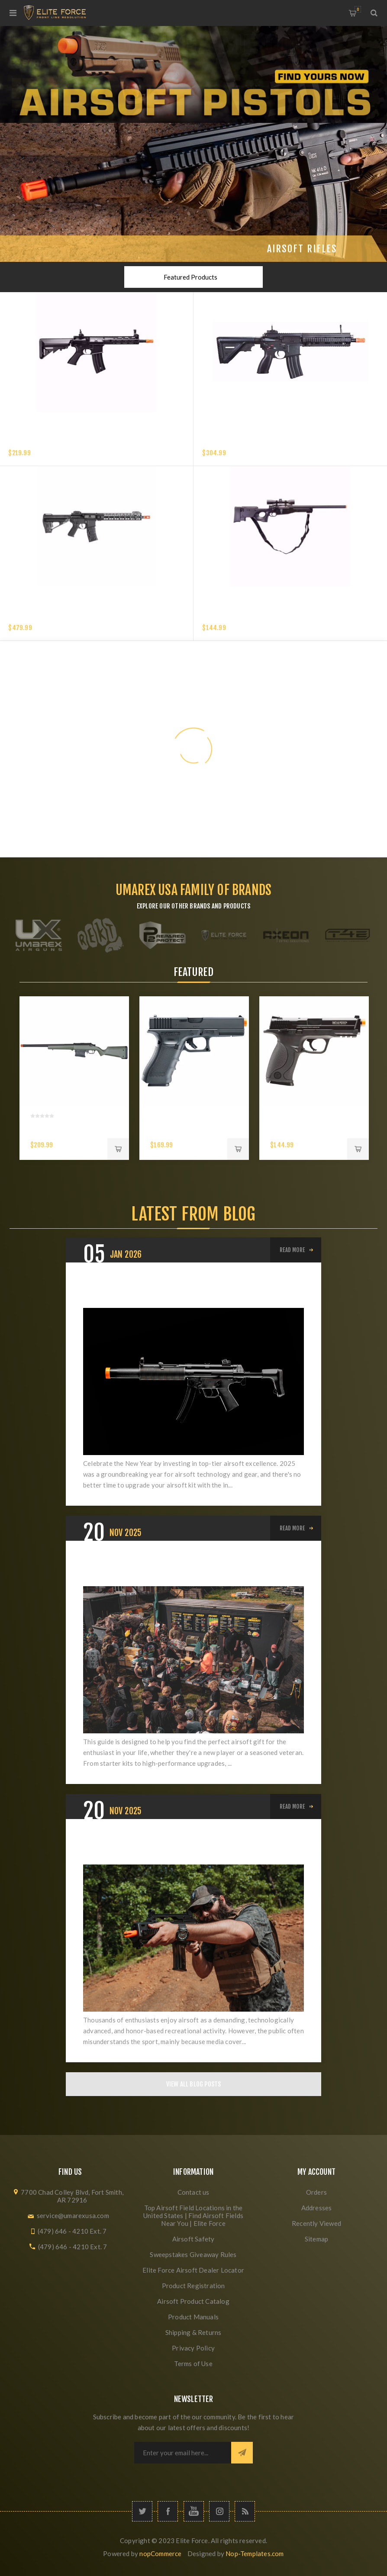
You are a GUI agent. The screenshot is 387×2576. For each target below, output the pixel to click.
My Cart (358, 9)
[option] (74, 1078)
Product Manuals (193, 2317)
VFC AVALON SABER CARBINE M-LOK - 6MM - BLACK (76, 617)
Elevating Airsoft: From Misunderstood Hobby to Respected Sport (183, 1847)
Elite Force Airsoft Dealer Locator (193, 2270)
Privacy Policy (193, 2348)
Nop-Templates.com (255, 2553)
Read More (292, 1249)
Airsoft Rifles (302, 248)
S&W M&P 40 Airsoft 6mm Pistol (302, 1130)
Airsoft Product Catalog (193, 2301)
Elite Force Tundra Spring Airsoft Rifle (261, 617)
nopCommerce (160, 2553)
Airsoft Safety (193, 2239)
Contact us (193, 2192)
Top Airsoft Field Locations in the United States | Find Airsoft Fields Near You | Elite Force (193, 2215)
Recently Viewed (316, 2223)
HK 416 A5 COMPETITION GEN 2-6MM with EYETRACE (274, 442)
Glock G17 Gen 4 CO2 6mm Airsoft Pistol (182, 1130)
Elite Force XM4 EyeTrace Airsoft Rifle (66, 442)
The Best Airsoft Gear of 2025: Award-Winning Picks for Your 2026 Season (190, 1291)
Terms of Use (193, 2363)
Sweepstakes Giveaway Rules (193, 2254)
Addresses (316, 2208)
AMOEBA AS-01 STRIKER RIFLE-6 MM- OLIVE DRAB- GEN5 (67, 1134)
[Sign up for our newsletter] (182, 2452)
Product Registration (193, 2285)
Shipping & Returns (193, 2332)
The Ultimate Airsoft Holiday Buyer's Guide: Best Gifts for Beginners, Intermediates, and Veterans (185, 1569)
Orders (316, 2192)
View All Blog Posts (193, 2084)
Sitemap (316, 2239)
